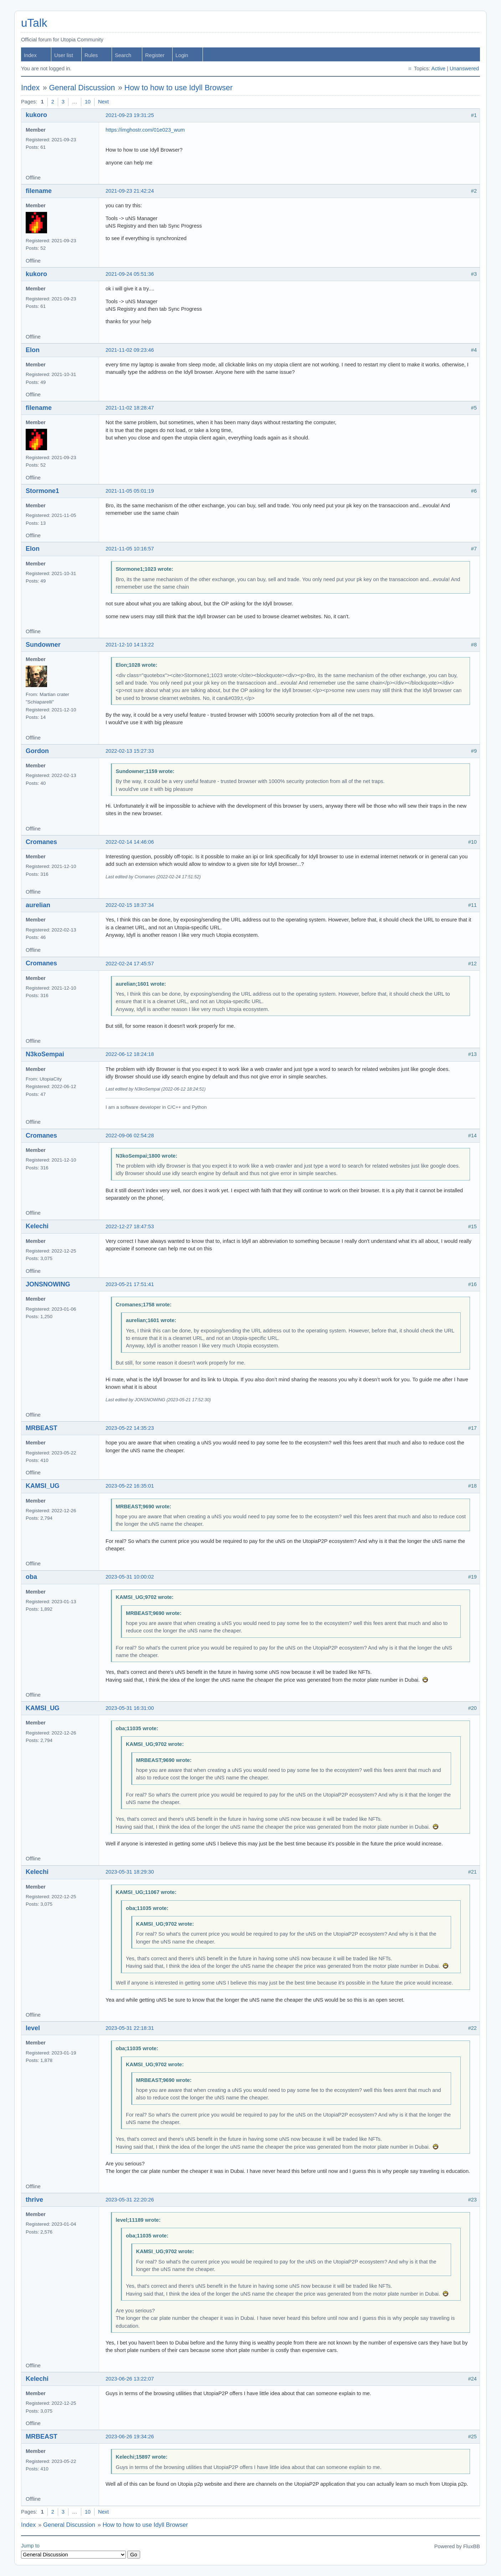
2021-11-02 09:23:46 (130, 350)
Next (103, 102)
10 (88, 102)
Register (154, 55)
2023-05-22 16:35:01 (130, 1486)
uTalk (34, 23)
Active (438, 68)
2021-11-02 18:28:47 (130, 408)
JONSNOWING (48, 1284)
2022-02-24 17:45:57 (130, 963)
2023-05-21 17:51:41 (130, 1284)
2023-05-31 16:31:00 (130, 1708)
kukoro (36, 114)
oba (31, 1576)
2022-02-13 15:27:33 (130, 751)
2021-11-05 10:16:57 (130, 549)
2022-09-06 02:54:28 (130, 1135)
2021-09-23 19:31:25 (130, 115)
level (33, 2028)
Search (123, 55)
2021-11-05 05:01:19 (130, 491)
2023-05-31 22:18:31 (130, 2028)
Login (181, 55)
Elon (33, 350)
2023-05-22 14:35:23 (130, 1428)
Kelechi (37, 1226)
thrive (34, 2199)
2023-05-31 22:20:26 (130, 2199)
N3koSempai (45, 1054)
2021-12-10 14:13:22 (130, 644)
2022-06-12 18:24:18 (130, 1054)
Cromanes (41, 841)
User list (63, 55)
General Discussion (82, 87)
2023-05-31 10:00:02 (130, 1577)
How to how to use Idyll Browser (178, 87)
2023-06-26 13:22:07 (130, 2379)
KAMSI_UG (43, 1485)
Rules (91, 55)
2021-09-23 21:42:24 (130, 191)
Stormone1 (42, 490)
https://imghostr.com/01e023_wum (145, 130)
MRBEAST (41, 1428)
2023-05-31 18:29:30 (130, 1872)
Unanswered (464, 68)
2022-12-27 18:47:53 (130, 1226)
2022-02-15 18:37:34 (130, 905)
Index (30, 55)
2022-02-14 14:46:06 (130, 842)
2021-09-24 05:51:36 (130, 274)
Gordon (37, 750)
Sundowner (43, 644)
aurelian (38, 905)
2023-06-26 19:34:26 (130, 2436)
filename (39, 190)
